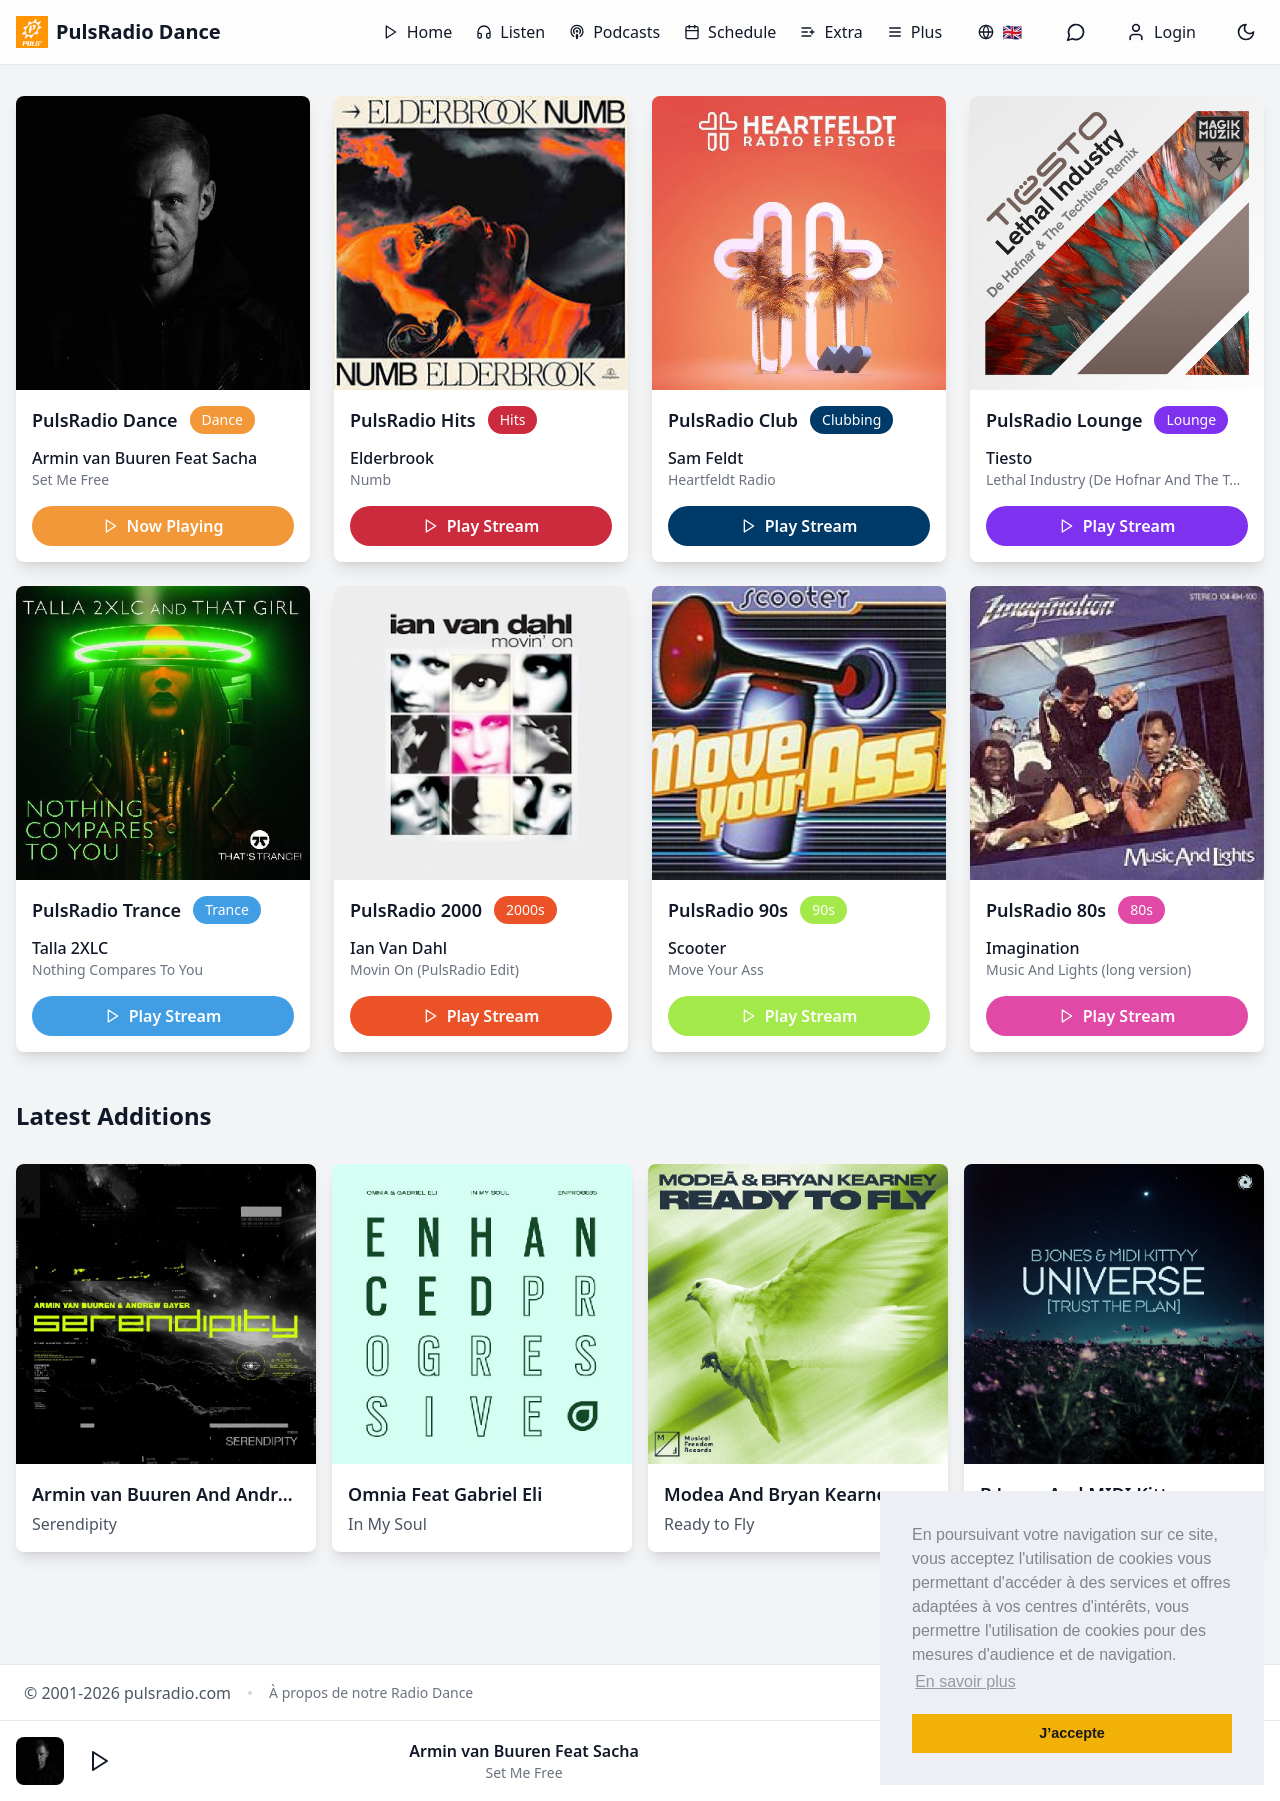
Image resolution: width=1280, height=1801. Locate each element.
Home (418, 32)
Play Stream (481, 526)
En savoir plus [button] (965, 1681)
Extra (831, 32)
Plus (914, 32)
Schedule (730, 32)
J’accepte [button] (1072, 1733)
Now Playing (163, 526)
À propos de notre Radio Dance (371, 1692)
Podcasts (614, 32)
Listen (510, 32)
